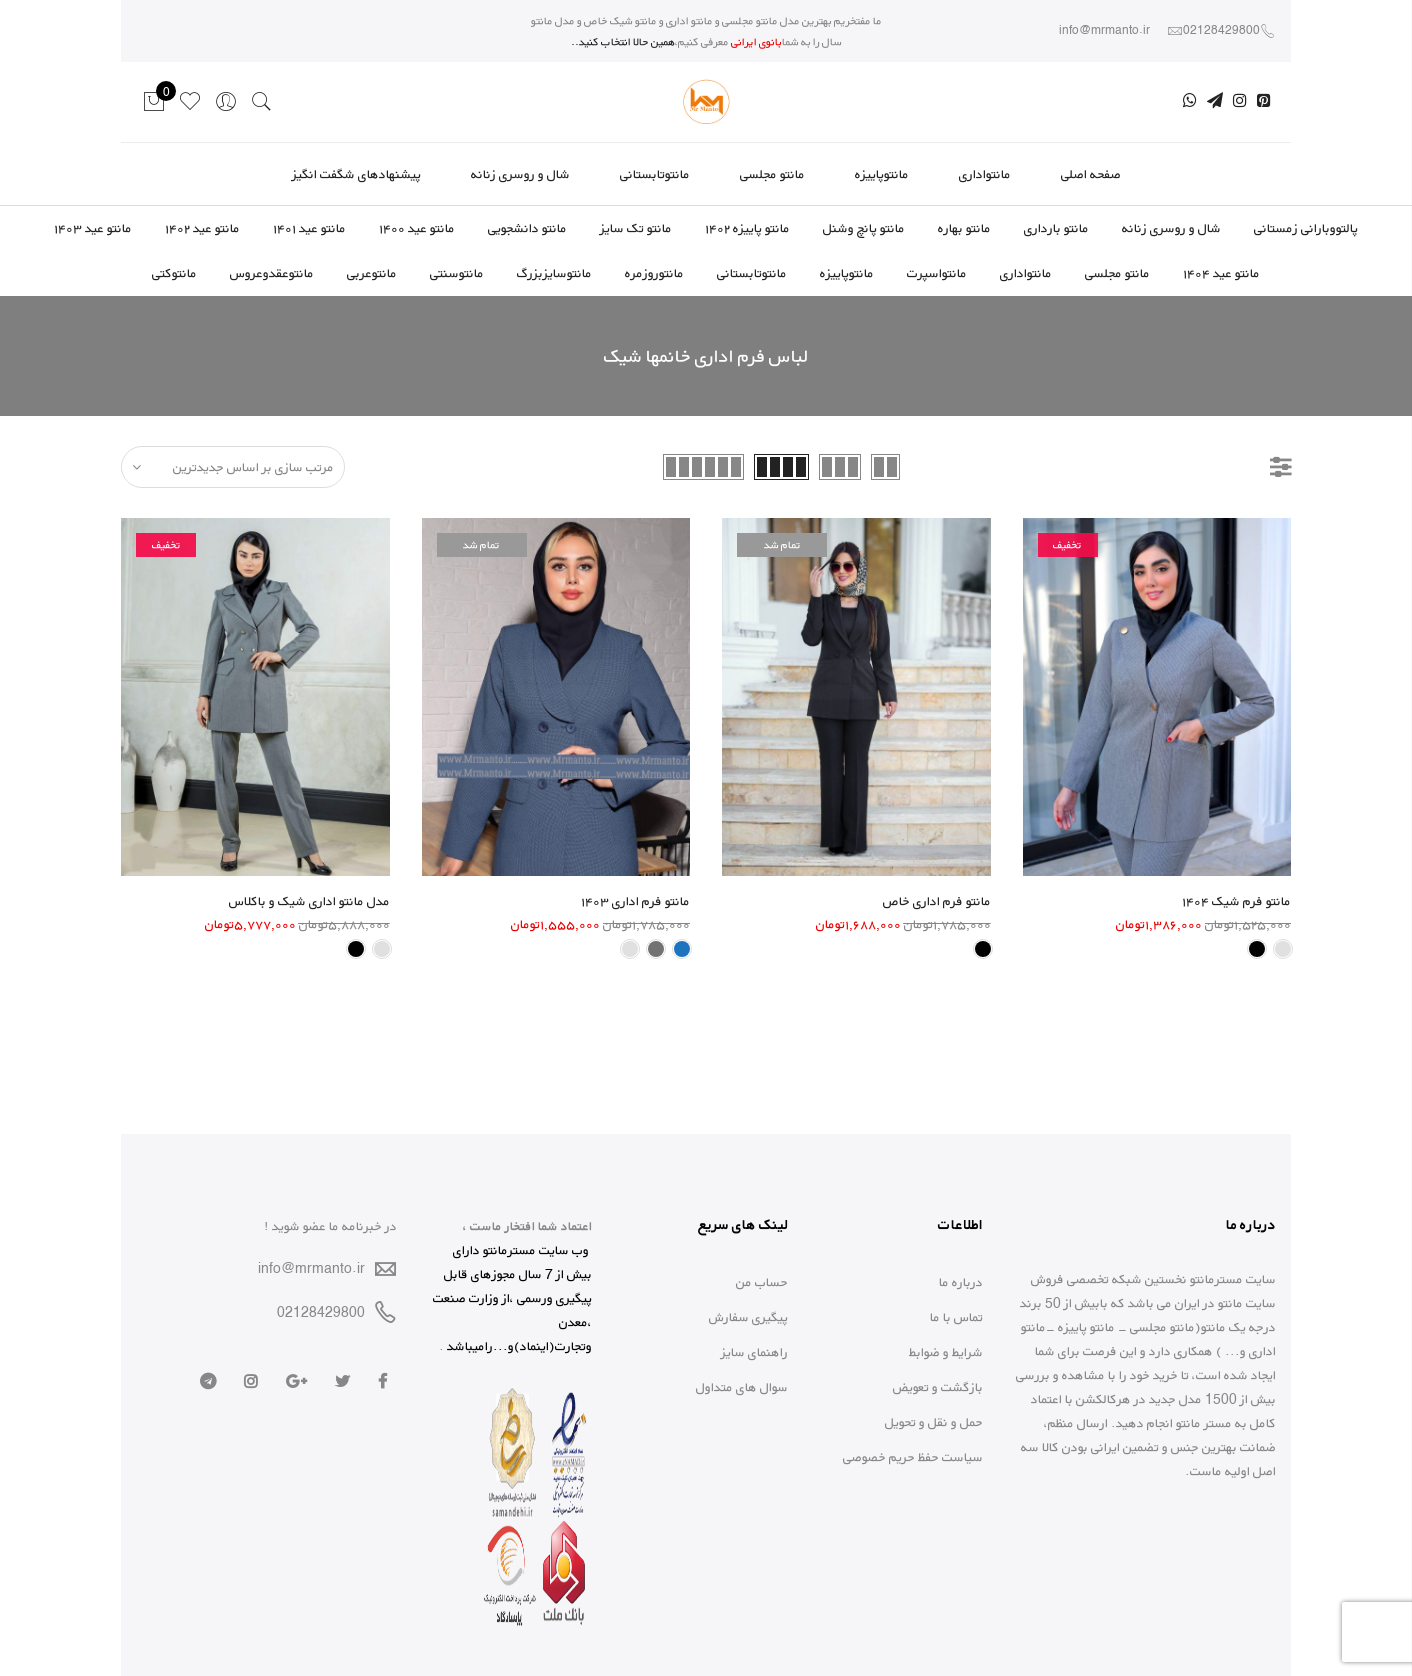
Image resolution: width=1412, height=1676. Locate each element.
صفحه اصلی (1091, 174)
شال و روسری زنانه (520, 174)
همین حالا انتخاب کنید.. (623, 41)
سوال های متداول (742, 1387)
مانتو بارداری (1056, 228)
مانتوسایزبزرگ (554, 273)
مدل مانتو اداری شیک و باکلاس (309, 901)
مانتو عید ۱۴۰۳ (93, 228)
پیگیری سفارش (748, 1317)
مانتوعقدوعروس (272, 273)
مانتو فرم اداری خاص (937, 901)
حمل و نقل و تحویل (934, 1422)
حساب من (762, 1282)
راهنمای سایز (754, 1352)
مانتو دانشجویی (527, 228)
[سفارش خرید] (233, 467)
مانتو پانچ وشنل (864, 228)
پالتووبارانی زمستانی (1306, 228)
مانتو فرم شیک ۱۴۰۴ (1236, 901)
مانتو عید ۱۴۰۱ (309, 228)
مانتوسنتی (457, 273)
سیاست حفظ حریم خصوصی (913, 1457)
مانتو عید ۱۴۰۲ (202, 228)
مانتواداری (985, 174)
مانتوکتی (174, 273)
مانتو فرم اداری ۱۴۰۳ (635, 901)
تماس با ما (956, 1317)
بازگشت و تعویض (938, 1387)
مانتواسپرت (937, 273)
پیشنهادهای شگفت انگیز (356, 174)
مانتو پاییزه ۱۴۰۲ (747, 228)
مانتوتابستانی (655, 174)
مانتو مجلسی (772, 174)
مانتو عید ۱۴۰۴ (1221, 273)
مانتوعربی (372, 273)
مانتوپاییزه (882, 174)
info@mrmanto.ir (311, 1268)
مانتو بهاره (964, 228)
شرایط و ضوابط (946, 1352)
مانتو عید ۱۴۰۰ (417, 228)
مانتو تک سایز (636, 228)
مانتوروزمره (654, 273)
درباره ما (961, 1282)
